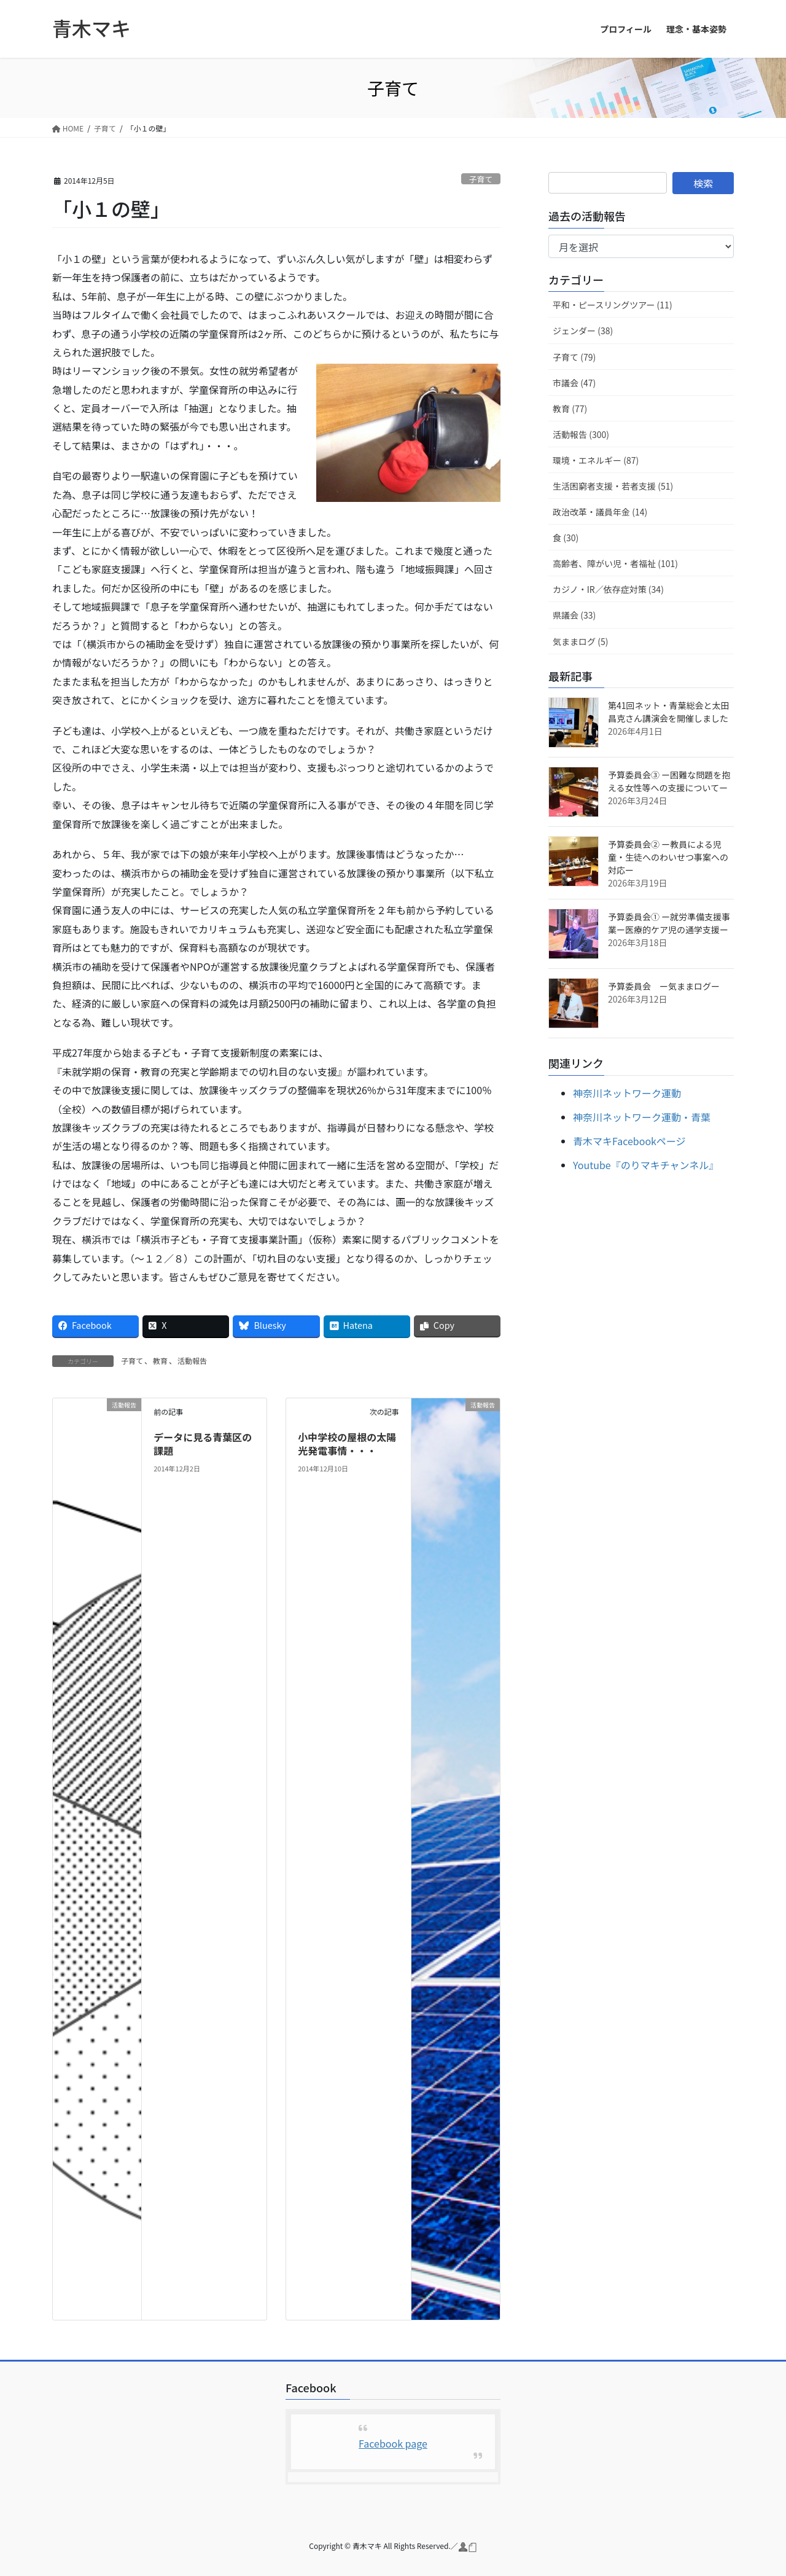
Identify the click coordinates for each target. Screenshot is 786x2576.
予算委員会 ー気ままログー (668, 986)
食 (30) (565, 537)
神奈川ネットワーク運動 (627, 1093)
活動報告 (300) (581, 434)
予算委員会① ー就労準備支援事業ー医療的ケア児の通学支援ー (669, 923)
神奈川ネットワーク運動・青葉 (641, 1117)
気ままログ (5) (580, 641)
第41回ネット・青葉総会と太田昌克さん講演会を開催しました (669, 711)
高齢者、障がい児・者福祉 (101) (615, 563)
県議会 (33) (574, 615)
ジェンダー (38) (583, 330)
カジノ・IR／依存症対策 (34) (608, 589)
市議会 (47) (574, 383)
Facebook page (393, 2443)
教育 (160, 1360)
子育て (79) (574, 357)
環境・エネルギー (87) (596, 460)
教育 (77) (570, 408)
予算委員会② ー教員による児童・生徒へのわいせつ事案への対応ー (668, 857)
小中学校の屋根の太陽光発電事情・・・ (347, 1444)
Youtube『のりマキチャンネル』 (645, 1164)
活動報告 (192, 1360)
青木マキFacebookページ (629, 1140)
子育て (480, 179)
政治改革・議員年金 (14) (600, 512)
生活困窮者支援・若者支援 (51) (613, 486)
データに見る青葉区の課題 (203, 1444)
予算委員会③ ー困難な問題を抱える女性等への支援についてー (669, 781)
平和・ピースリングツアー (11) (612, 305)
